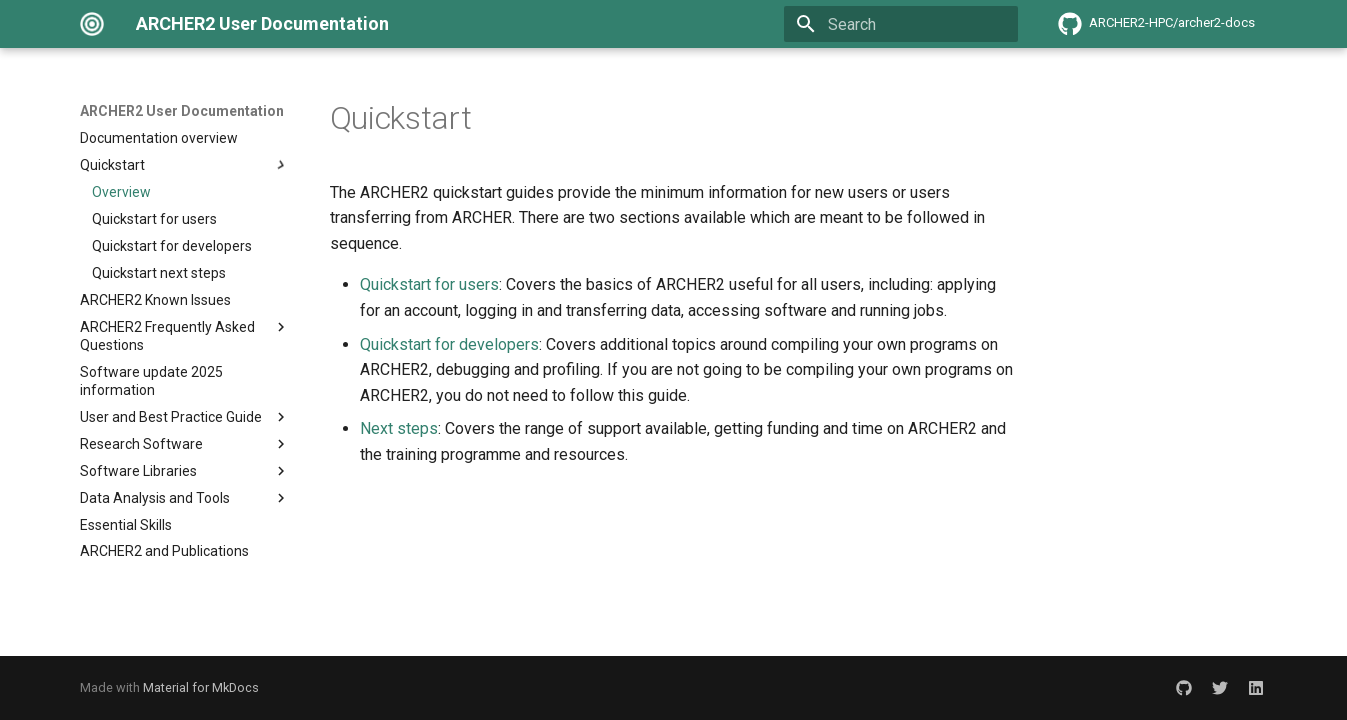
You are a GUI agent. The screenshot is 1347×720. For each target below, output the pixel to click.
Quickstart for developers (449, 344)
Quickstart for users (429, 284)
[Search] (901, 24)
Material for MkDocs (201, 687)
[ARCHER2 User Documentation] (92, 24)
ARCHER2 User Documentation (182, 111)
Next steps (399, 428)
